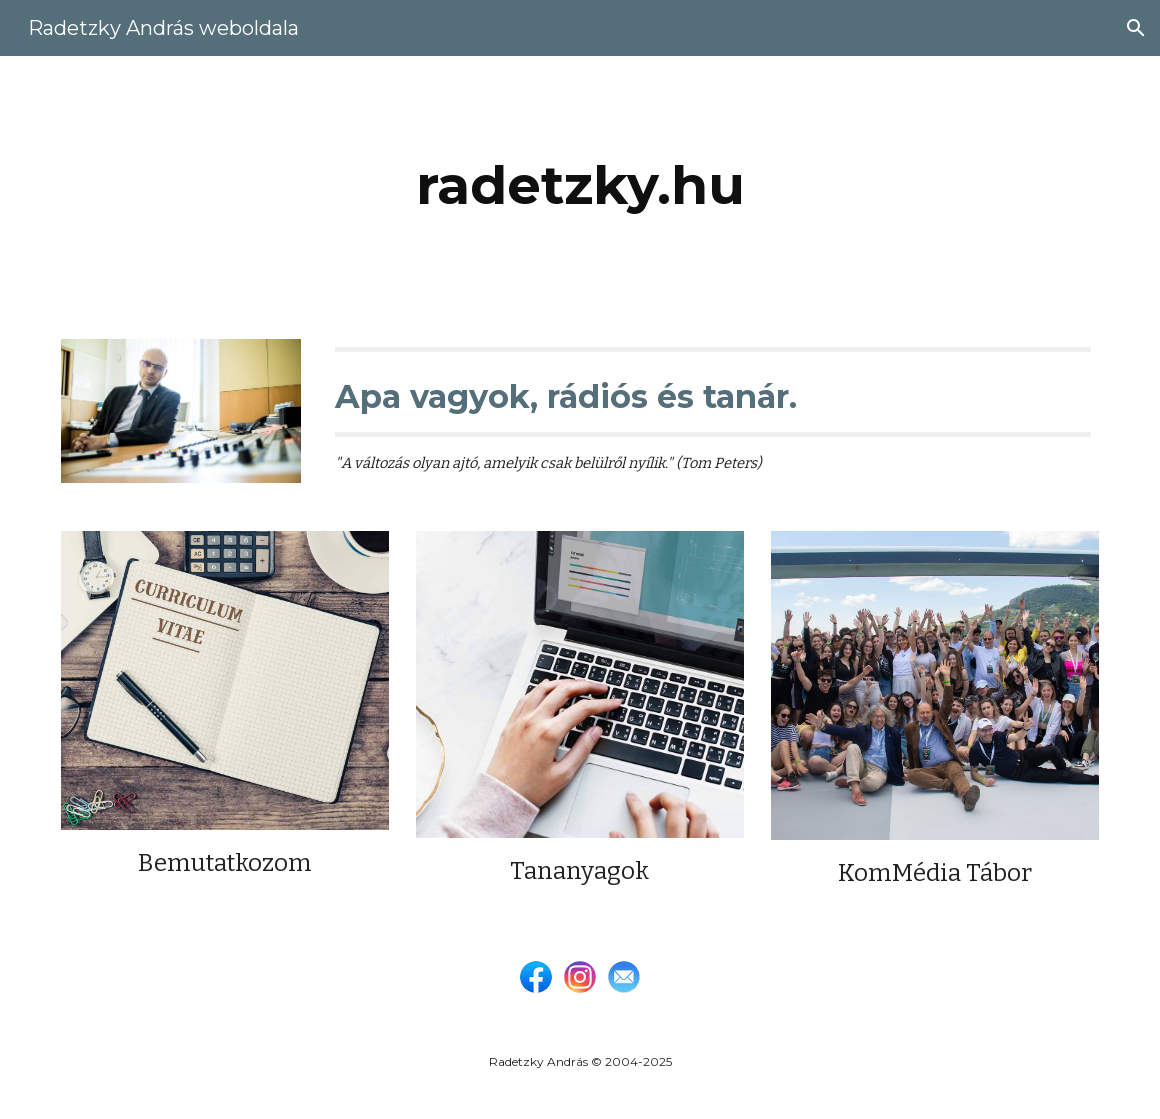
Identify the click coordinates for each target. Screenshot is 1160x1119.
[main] (579, 185)
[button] (1136, 28)
